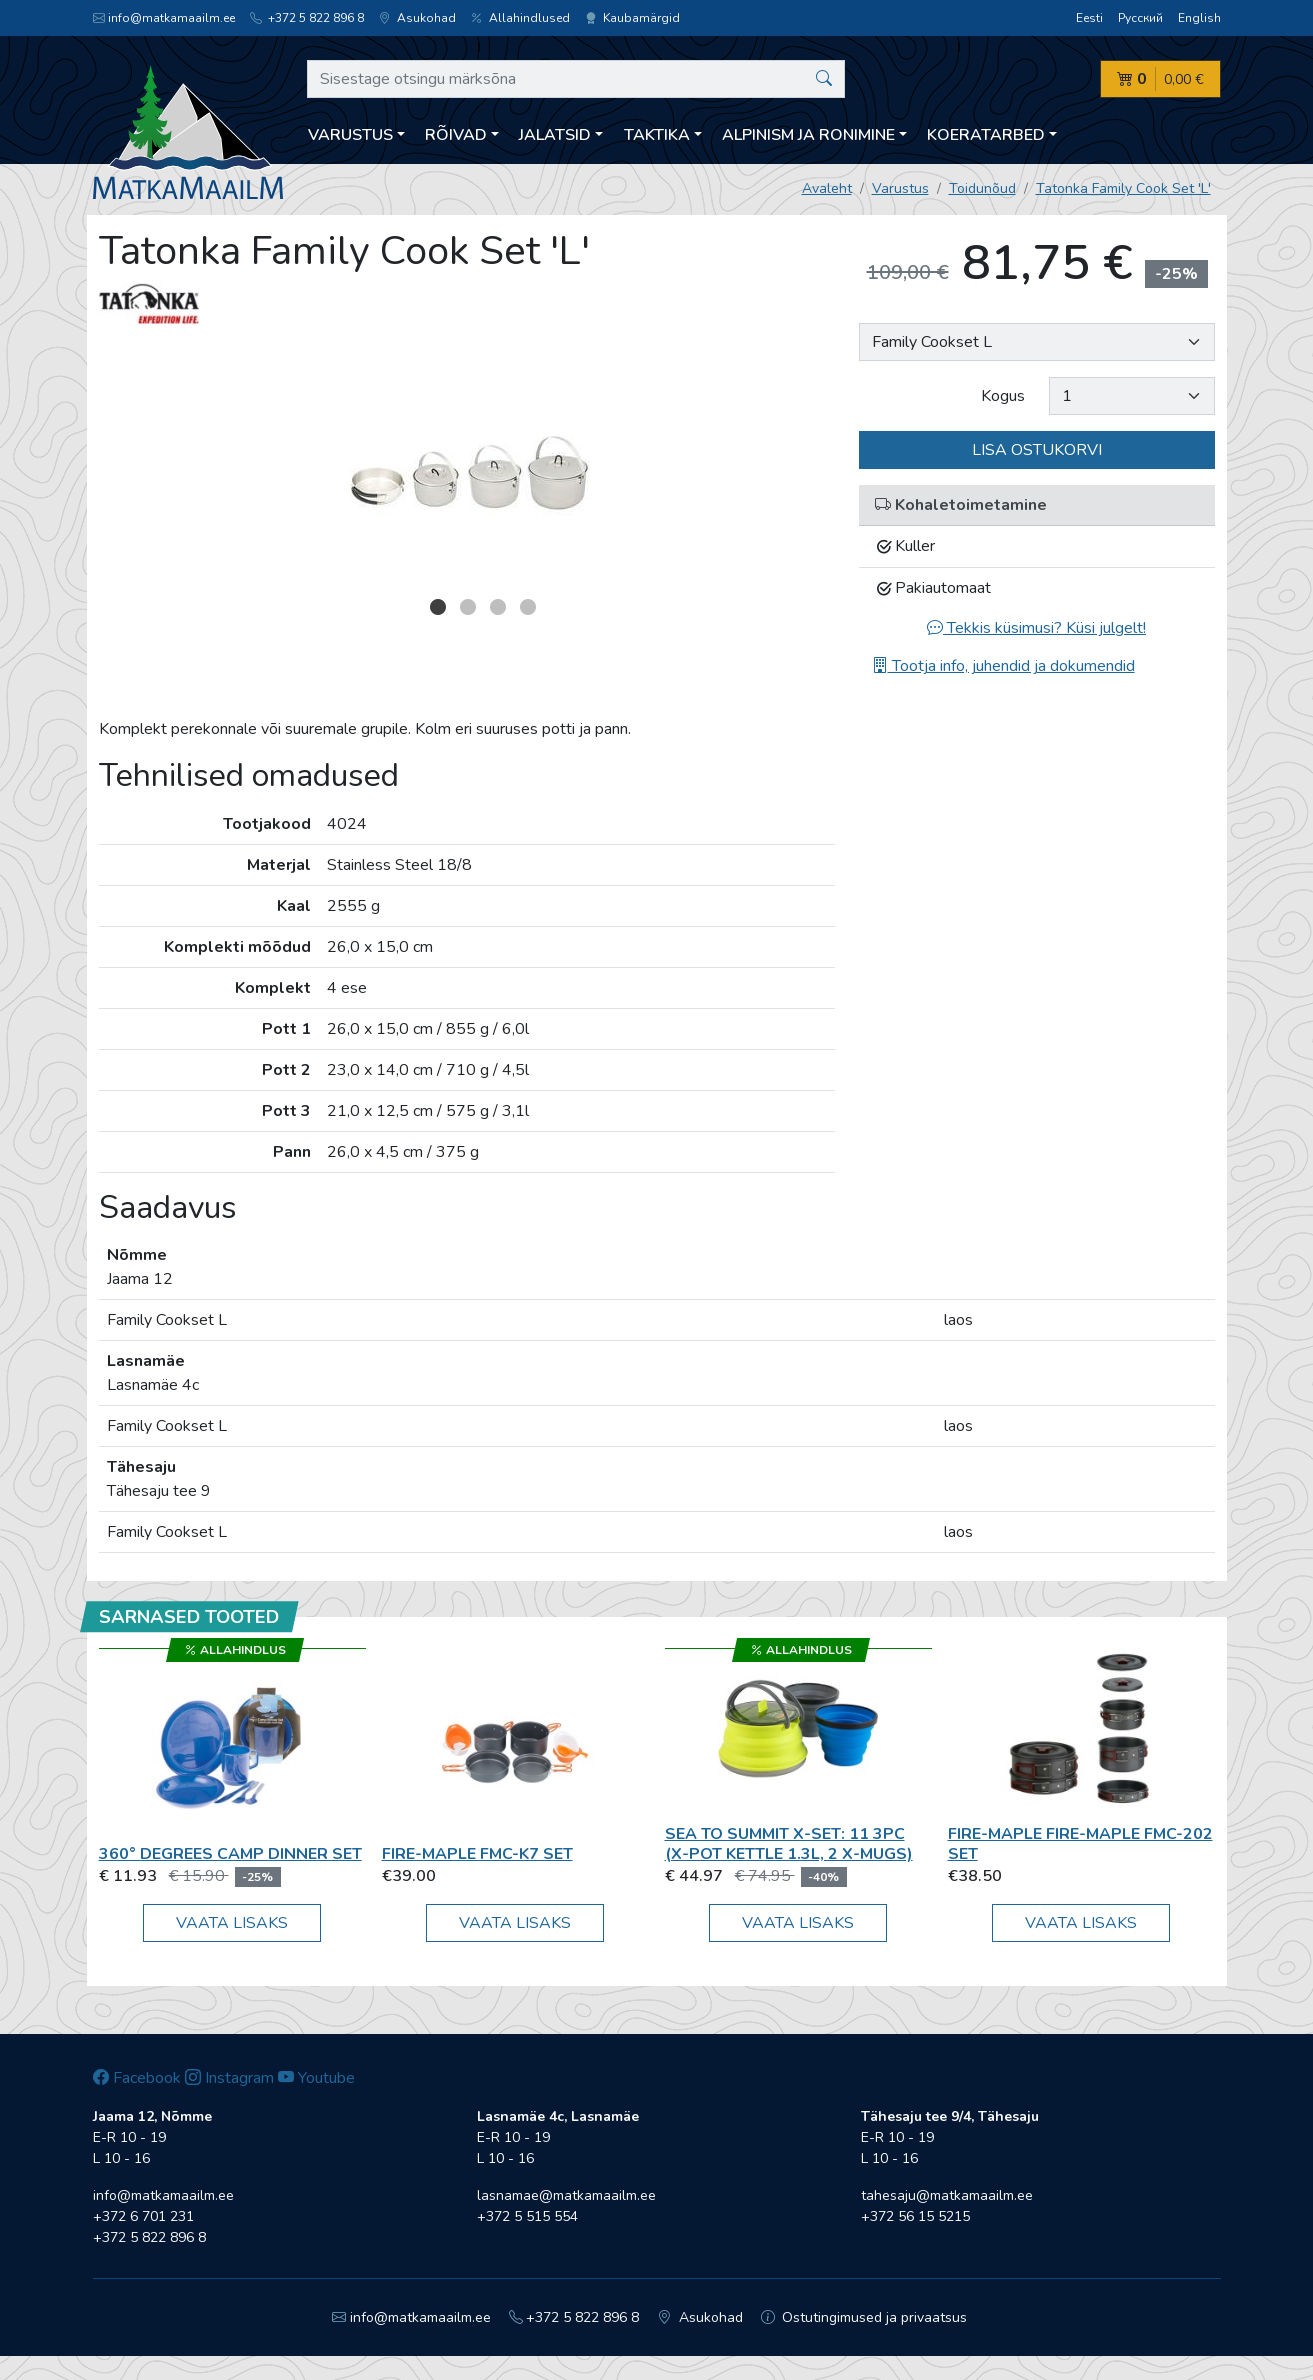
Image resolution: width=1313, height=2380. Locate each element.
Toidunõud (982, 188)
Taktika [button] (657, 135)
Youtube (316, 2078)
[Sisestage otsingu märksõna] (576, 79)
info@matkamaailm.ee (164, 18)
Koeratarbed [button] (986, 135)
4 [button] (528, 607)
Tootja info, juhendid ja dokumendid (1003, 666)
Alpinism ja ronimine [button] (808, 135)
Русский (1140, 18)
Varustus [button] (350, 135)
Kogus (1003, 396)
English (1199, 18)
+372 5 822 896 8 (307, 18)
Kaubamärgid (632, 18)
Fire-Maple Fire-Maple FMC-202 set (1080, 1843)
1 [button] (438, 607)
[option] (467, 465)
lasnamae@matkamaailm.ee (566, 2195)
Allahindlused (520, 18)
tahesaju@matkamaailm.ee (947, 2195)
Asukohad (417, 18)
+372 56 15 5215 (915, 2216)
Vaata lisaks (232, 1923)
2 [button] (468, 607)
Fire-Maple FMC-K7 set (477, 1854)
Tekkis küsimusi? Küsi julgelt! (1036, 628)
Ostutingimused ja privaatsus (864, 2317)
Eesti (1089, 18)
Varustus (900, 188)
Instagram (229, 2078)
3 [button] (498, 607)
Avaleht (827, 188)
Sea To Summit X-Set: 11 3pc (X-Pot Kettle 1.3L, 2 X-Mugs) (789, 1843)
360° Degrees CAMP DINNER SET (230, 1854)
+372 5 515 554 (527, 2216)
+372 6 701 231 (143, 2216)
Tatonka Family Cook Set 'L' (1123, 188)
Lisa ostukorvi (1037, 450)
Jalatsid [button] (555, 135)
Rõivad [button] (456, 135)
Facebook (137, 2078)
